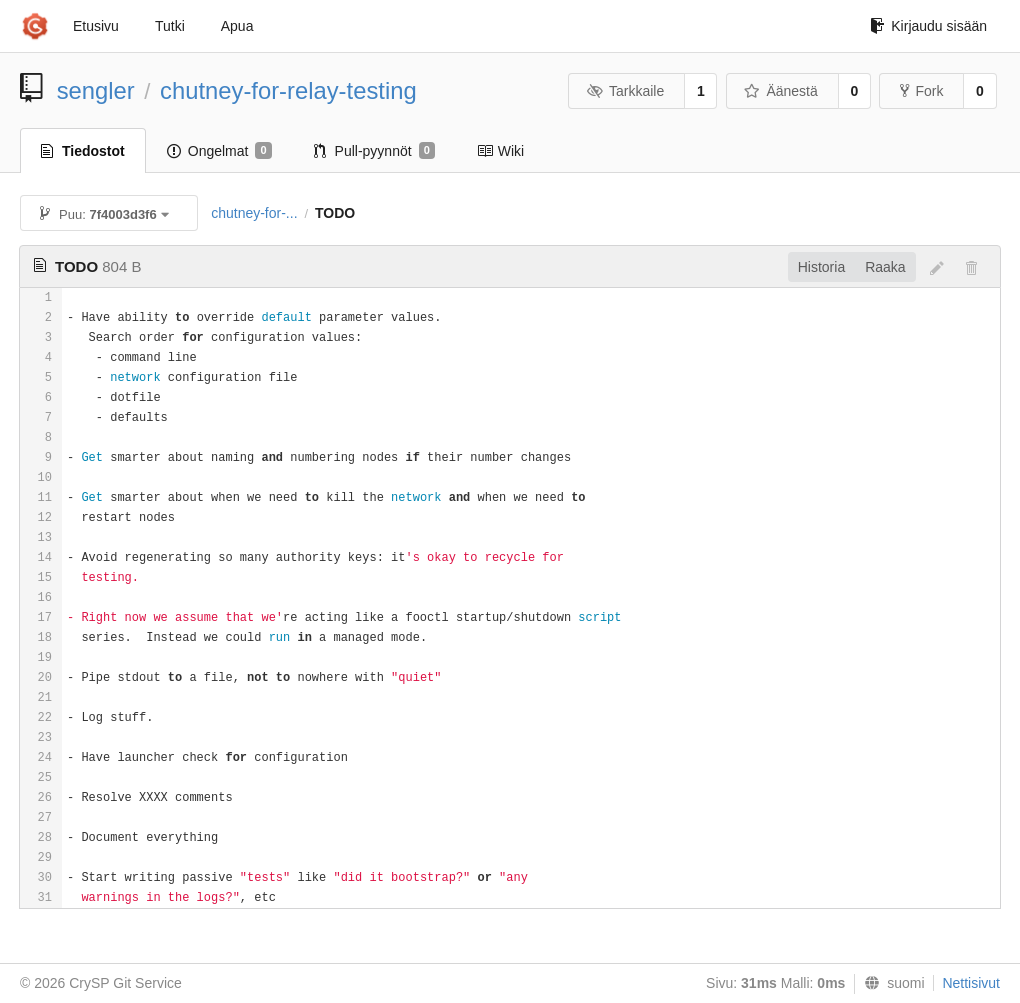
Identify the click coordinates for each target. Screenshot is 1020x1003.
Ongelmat (219, 151)
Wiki (500, 151)
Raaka (885, 267)
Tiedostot (83, 151)
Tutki (170, 26)
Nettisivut (971, 983)
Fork (921, 91)
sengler (96, 90)
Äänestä (781, 91)
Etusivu (96, 26)
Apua (237, 26)
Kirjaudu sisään (928, 26)
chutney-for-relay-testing (288, 90)
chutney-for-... (254, 213)
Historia (821, 267)
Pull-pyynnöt (374, 151)
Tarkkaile (625, 91)
